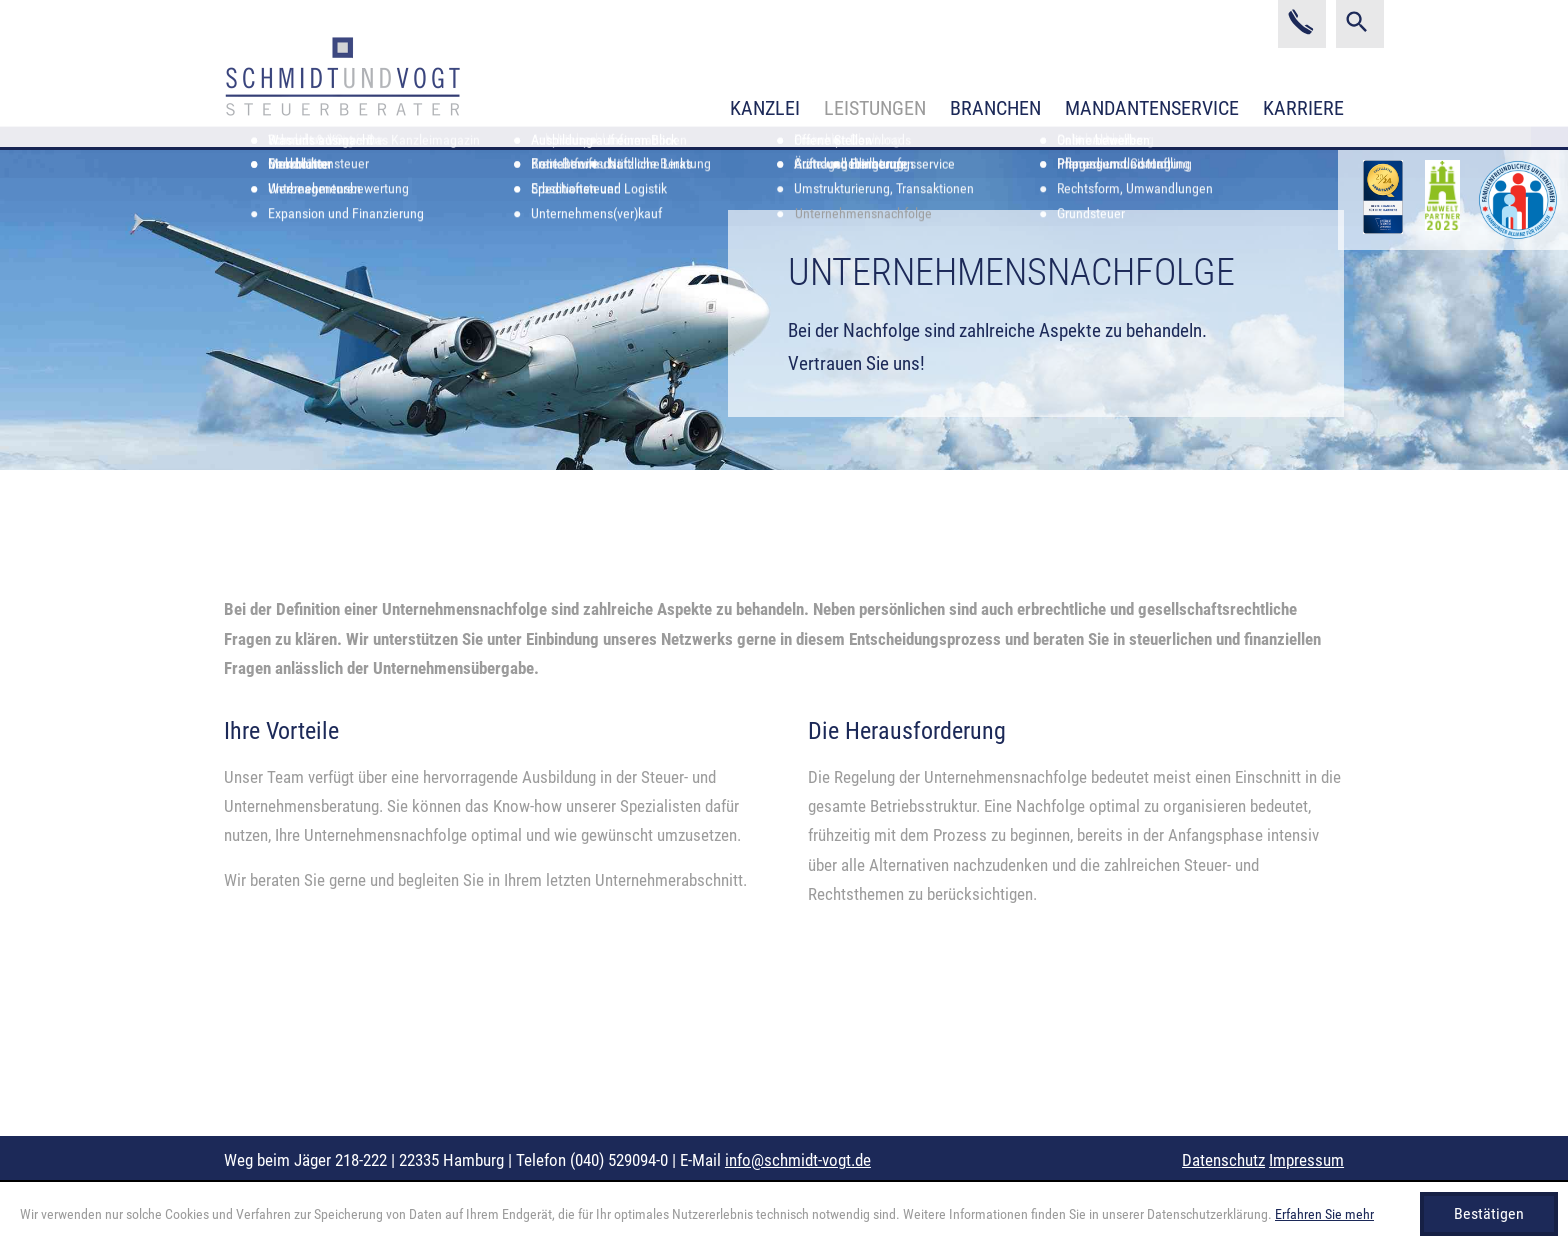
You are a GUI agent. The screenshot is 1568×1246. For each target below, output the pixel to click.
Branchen (995, 108)
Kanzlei (765, 108)
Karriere (1303, 108)
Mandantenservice (1152, 108)
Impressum (1306, 1160)
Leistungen (875, 108)
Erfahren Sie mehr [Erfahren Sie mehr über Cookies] (1324, 1214)
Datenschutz (1223, 1160)
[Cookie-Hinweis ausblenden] (1489, 1214)
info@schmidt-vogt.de (798, 1160)
